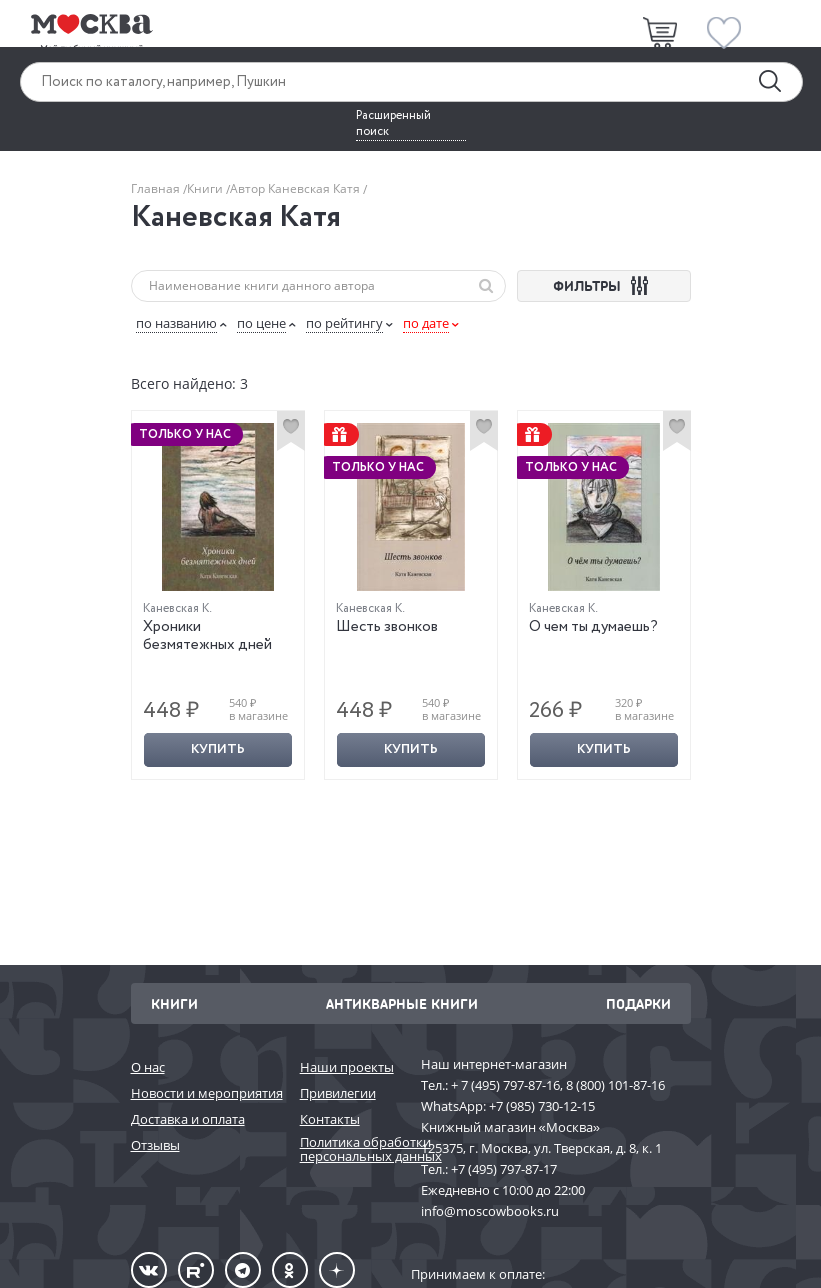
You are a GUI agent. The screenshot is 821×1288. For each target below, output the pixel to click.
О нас (148, 1067)
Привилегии (338, 1093)
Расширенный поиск (393, 124)
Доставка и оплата (188, 1119)
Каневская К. (177, 608)
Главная (157, 188)
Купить (218, 749)
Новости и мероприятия (205, 1093)
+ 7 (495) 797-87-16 (505, 1085)
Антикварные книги (402, 1003)
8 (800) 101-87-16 (615, 1085)
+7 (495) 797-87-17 (504, 1169)
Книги (206, 188)
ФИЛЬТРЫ (603, 285)
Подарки (638, 1003)
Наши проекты (347, 1067)
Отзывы (155, 1145)
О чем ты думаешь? (593, 627)
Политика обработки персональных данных (350, 1149)
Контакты (330, 1119)
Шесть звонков (387, 627)
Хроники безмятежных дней (207, 636)
